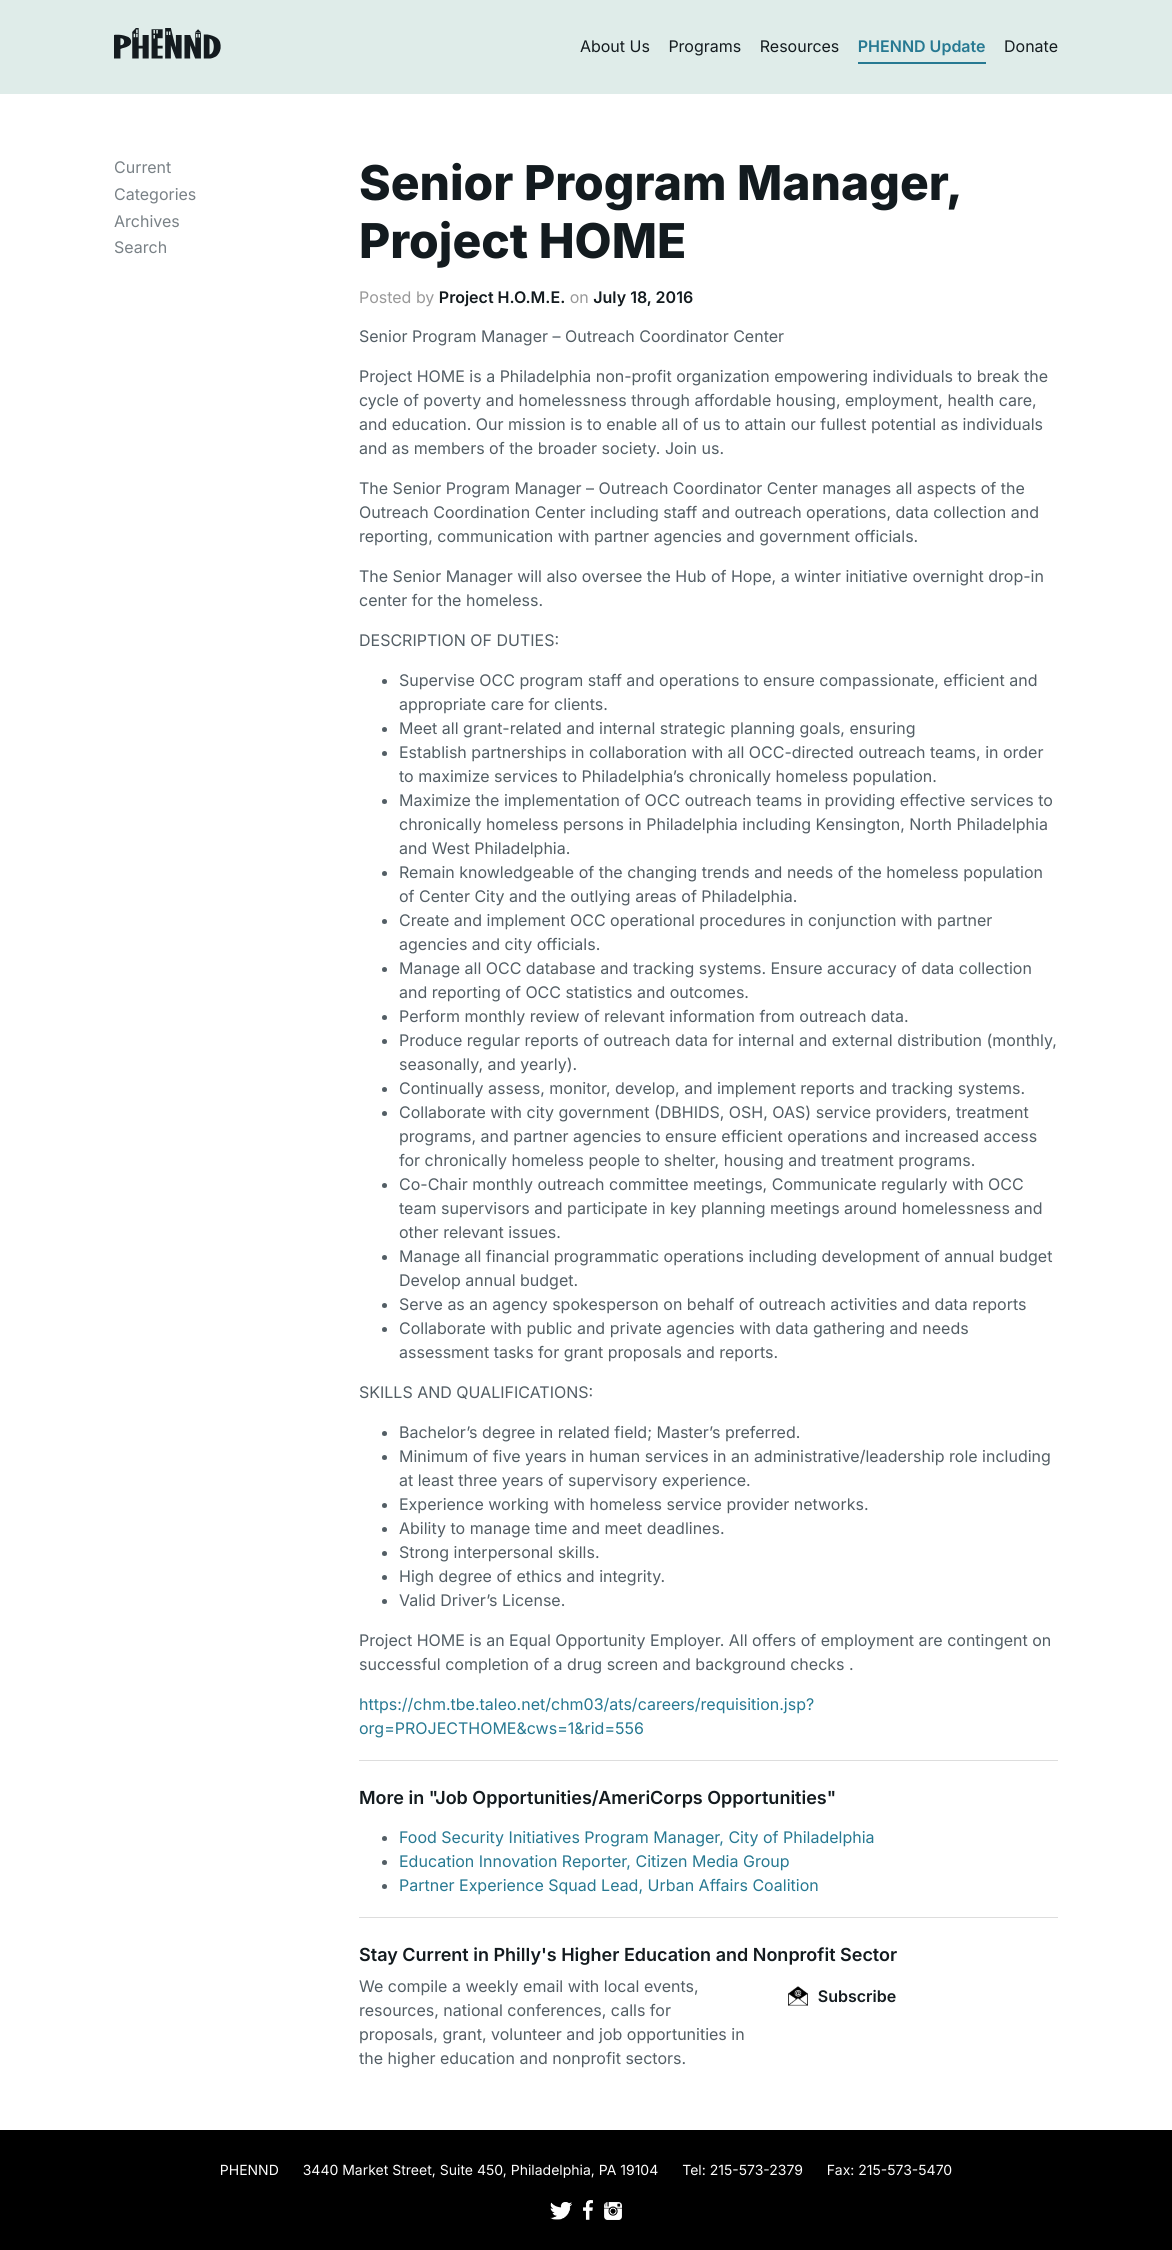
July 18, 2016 (643, 297)
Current (142, 167)
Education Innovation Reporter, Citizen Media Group (594, 1861)
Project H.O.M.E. (502, 297)
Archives (147, 221)
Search (140, 247)
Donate (1031, 46)
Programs (704, 46)
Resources (800, 46)
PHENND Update (922, 46)
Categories (155, 194)
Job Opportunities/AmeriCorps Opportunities (630, 1798)
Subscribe (842, 1996)
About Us (615, 46)
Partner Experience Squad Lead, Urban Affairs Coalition (609, 1885)
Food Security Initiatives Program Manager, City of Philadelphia (637, 1837)
